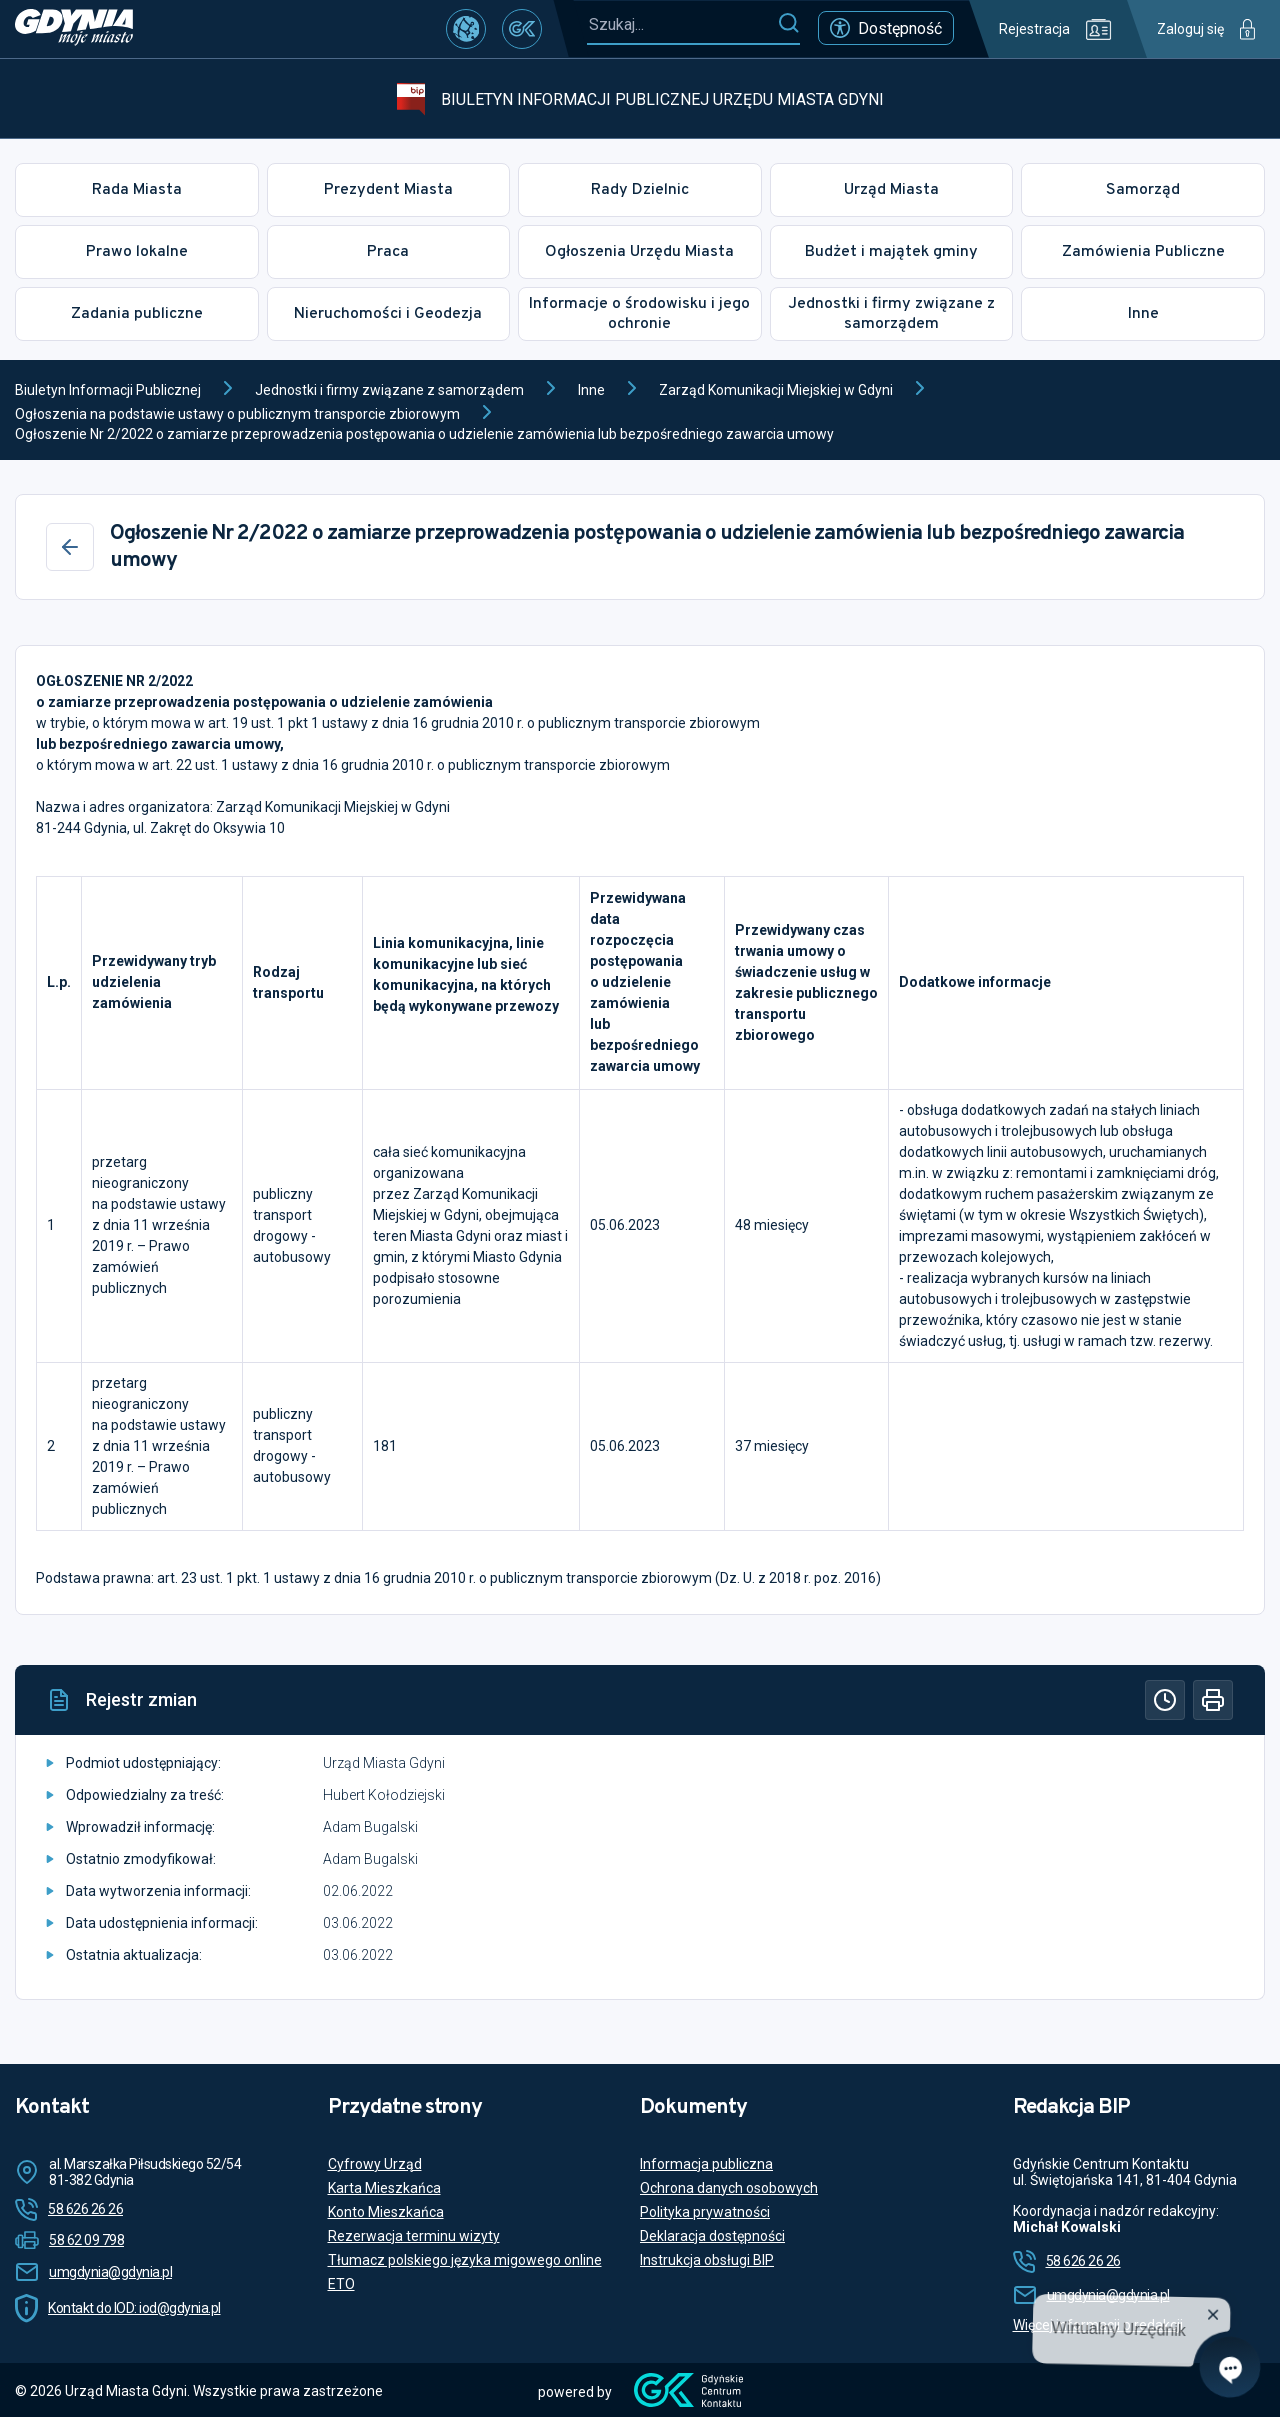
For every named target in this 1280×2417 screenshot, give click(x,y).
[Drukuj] (1213, 1700)
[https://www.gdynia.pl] (74, 29)
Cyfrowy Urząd (375, 2164)
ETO (341, 2284)
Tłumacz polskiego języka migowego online (465, 2260)
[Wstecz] (70, 547)
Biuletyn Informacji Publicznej (108, 390)
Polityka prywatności (705, 2212)
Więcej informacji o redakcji (1098, 2325)
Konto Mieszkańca (386, 2212)
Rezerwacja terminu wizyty (414, 2236)
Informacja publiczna (706, 2164)
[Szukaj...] (682, 24)
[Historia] (1165, 1700)
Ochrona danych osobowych (729, 2188)
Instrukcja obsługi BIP (707, 2260)
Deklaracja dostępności (712, 2236)
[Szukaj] (788, 24)
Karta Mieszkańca (384, 2188)
